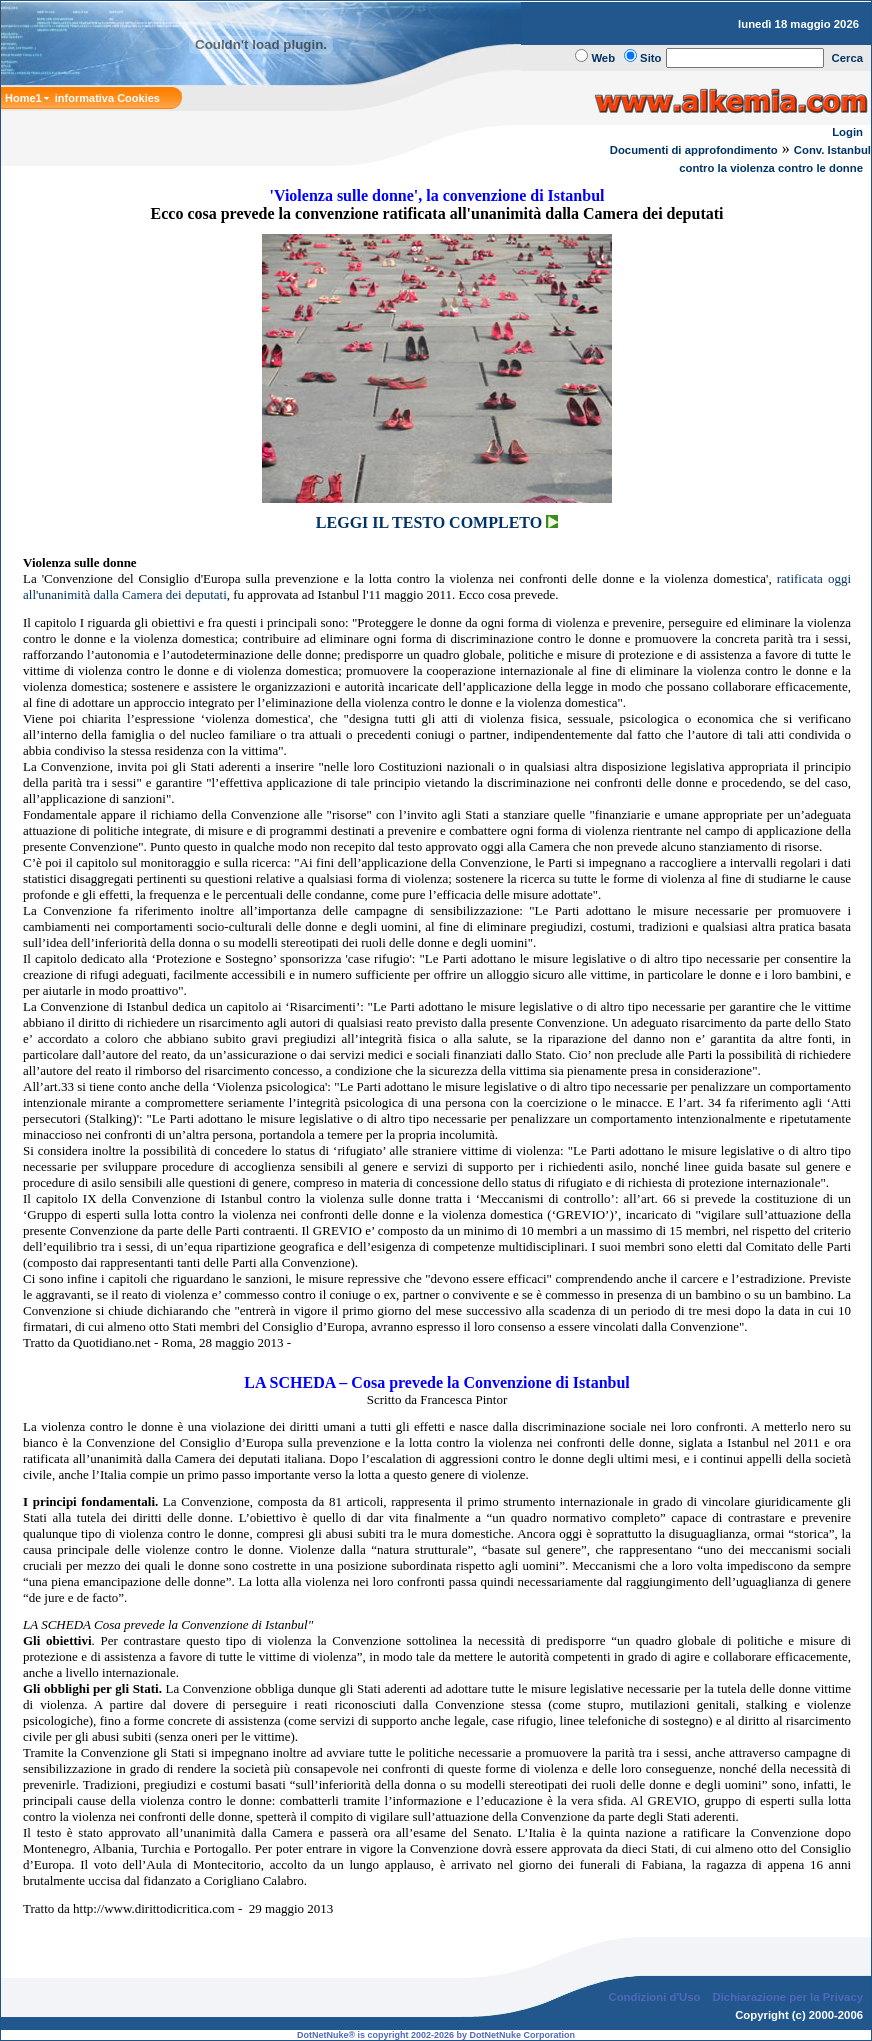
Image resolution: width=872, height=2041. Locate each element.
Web (603, 58)
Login (847, 132)
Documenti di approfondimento (694, 150)
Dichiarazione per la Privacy (788, 1997)
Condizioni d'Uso (654, 1997)
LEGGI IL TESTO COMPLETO (437, 522)
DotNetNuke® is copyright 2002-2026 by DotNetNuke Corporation (436, 2035)
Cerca (848, 58)
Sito (650, 58)
